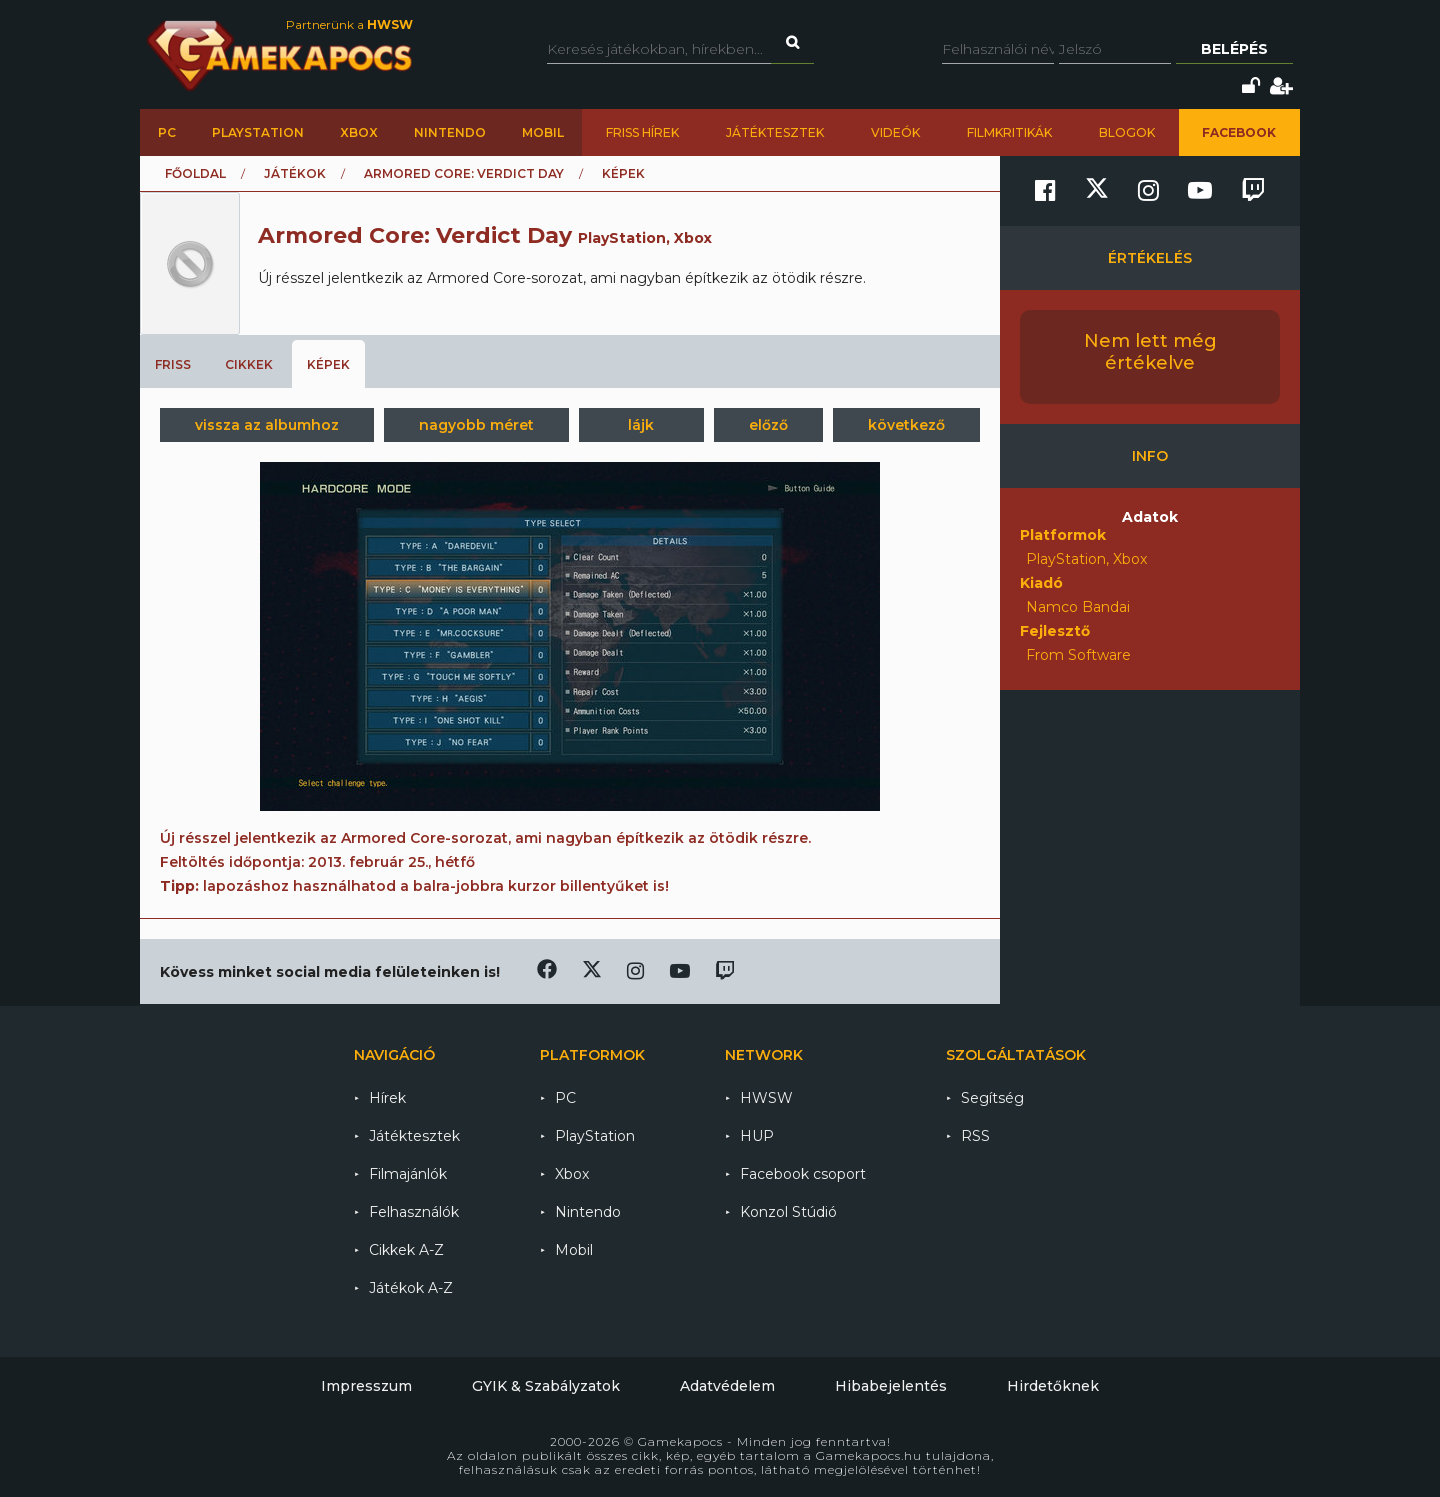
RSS (975, 1136)
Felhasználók (414, 1212)
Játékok (295, 173)
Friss (173, 364)
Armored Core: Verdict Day (464, 173)
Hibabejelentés (891, 1386)
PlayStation (258, 132)
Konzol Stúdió (788, 1212)
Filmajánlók (408, 1174)
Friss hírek (642, 132)
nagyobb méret (476, 425)
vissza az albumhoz (267, 425)
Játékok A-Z (411, 1288)
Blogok (1127, 132)
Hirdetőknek (1053, 1386)
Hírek (387, 1098)
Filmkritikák (1009, 132)
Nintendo (450, 132)
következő (906, 425)
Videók (895, 132)
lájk (641, 425)
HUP (757, 1136)
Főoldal (195, 173)
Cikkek (249, 364)
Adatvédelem (727, 1386)
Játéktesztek (775, 132)
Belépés (1234, 49)
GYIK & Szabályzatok (546, 1386)
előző (768, 425)
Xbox (359, 132)
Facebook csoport (803, 1174)
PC (167, 132)
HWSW (766, 1098)
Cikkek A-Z (406, 1250)
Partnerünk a (349, 24)
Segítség (992, 1098)
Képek (328, 364)
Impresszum (366, 1386)
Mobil (543, 132)
